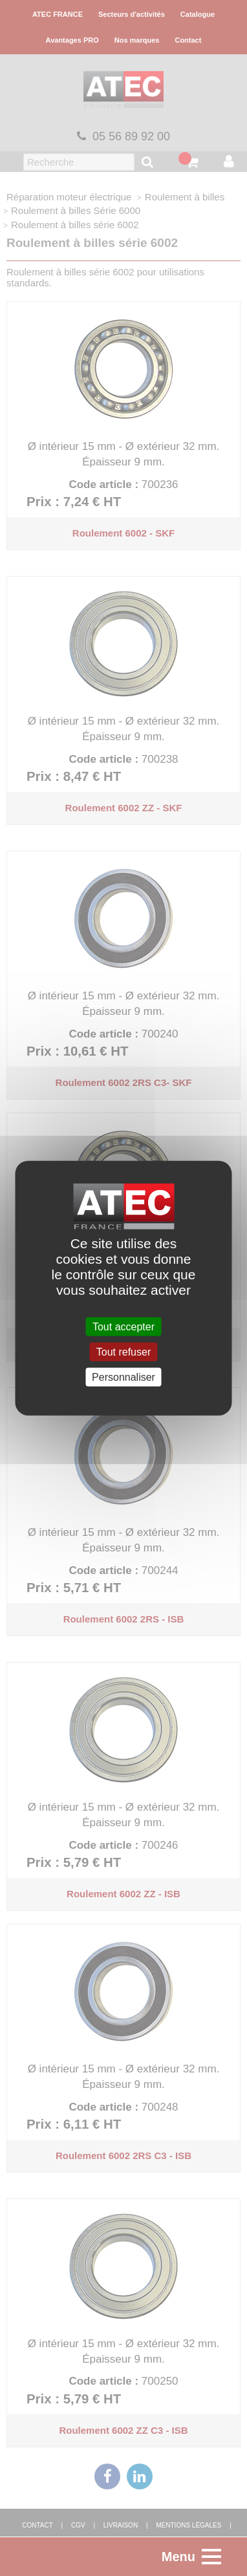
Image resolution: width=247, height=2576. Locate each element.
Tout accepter (123, 1326)
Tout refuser (123, 1351)
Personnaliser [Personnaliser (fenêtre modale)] (123, 1377)
